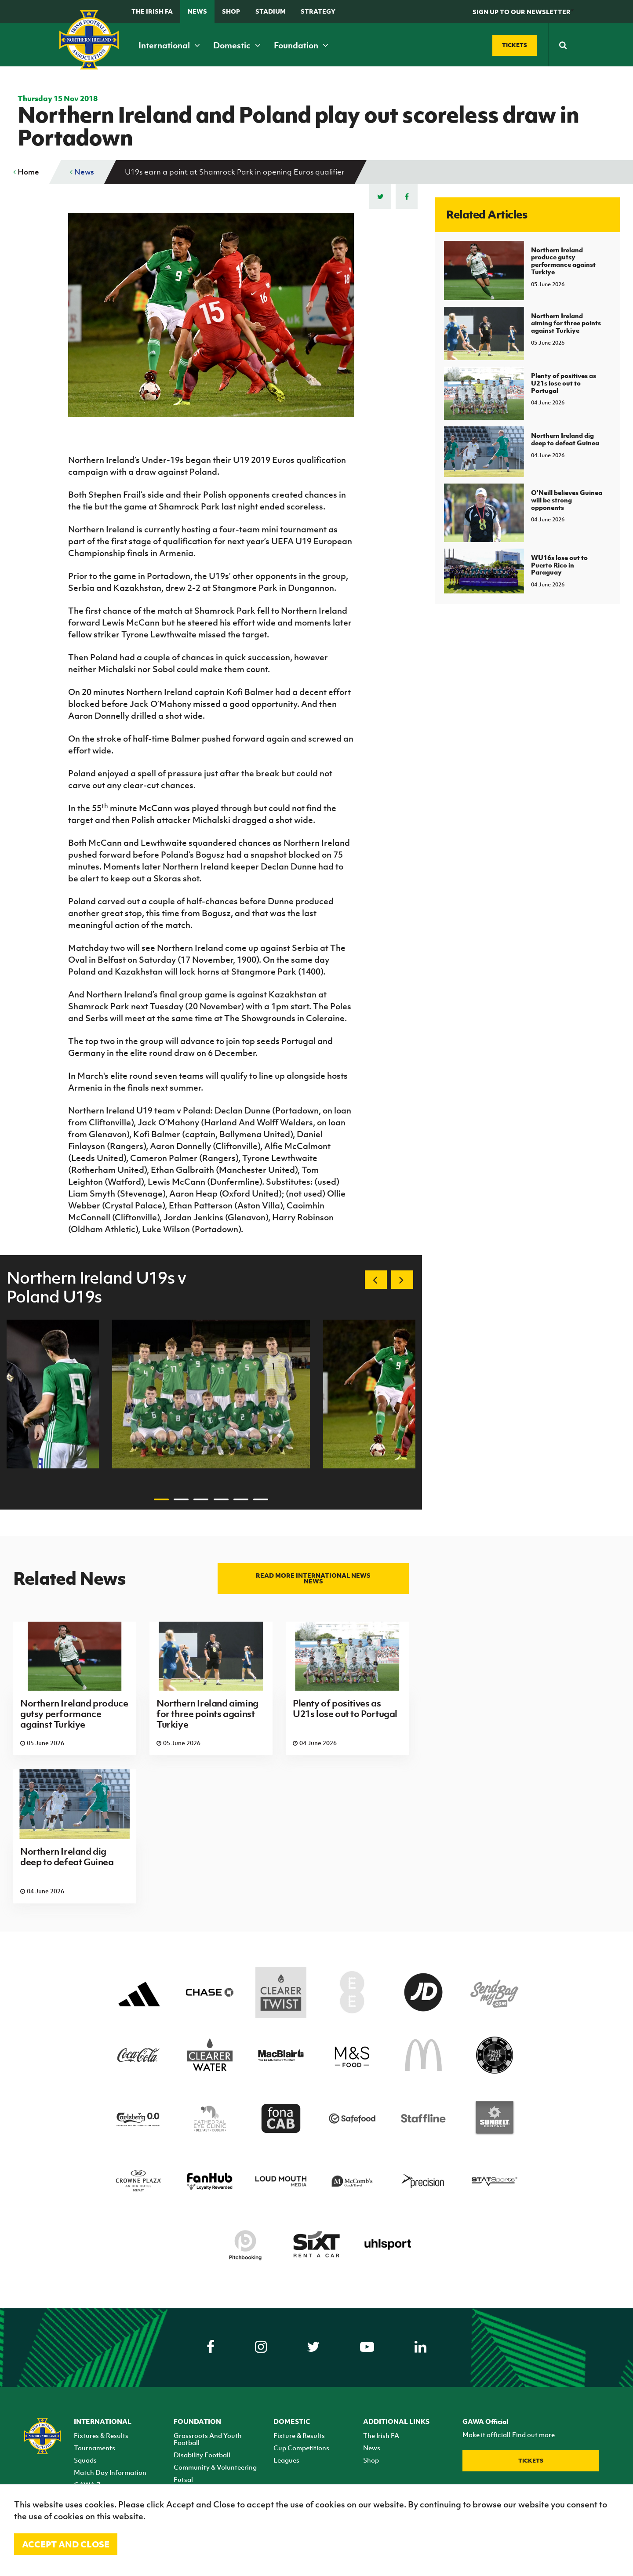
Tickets (530, 2460)
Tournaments (94, 2447)
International (169, 45)
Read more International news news (313, 1578)
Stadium (270, 11)
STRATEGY (318, 11)
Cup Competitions (301, 2447)
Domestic (237, 45)
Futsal (183, 2479)
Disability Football (202, 2454)
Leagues (286, 2460)
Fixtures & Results (101, 2435)
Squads (85, 2460)
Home (26, 172)
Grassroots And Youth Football (208, 2439)
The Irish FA (152, 11)
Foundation (301, 45)
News (197, 11)
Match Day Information (110, 2472)
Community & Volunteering (215, 2467)
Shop (231, 11)
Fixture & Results (299, 2435)
